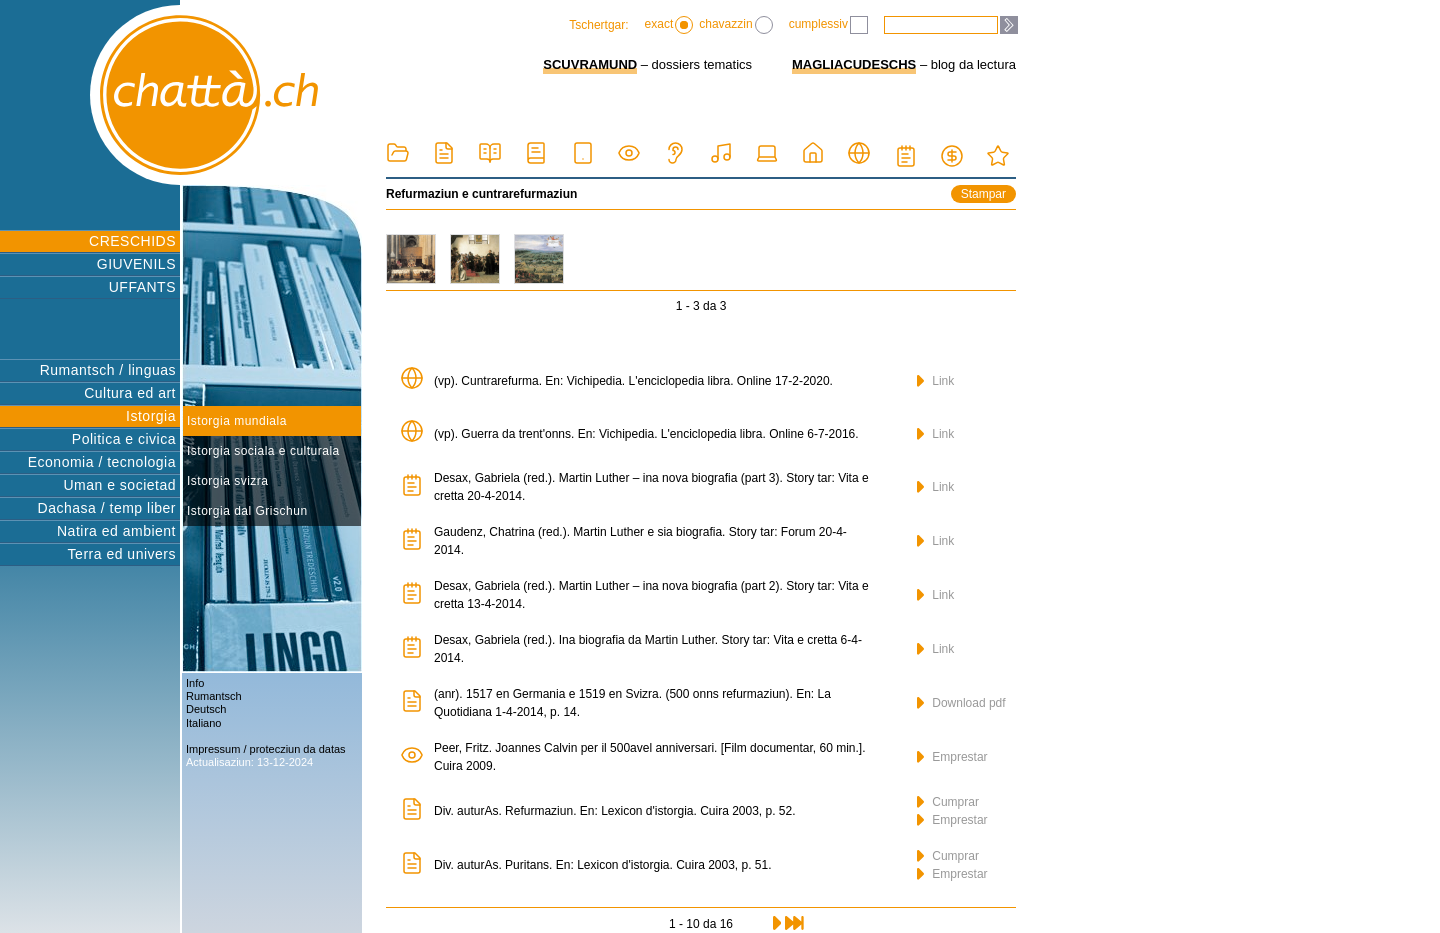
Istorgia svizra (228, 481)
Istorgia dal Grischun (247, 511)
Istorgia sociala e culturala (263, 451)
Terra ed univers (122, 554)
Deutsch (206, 709)
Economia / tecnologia (102, 462)
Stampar (983, 194)
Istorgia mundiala (237, 421)
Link (935, 381)
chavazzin (735, 25)
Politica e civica (124, 439)
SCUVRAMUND (590, 64)
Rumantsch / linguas (108, 370)
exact (669, 25)
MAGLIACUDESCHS (854, 64)
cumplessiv (828, 25)
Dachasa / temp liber (107, 508)
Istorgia (151, 416)
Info (195, 683)
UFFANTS (142, 287)
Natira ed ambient (116, 531)
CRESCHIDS (132, 241)
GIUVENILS (136, 264)
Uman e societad (119, 485)
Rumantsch (214, 696)
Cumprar (948, 802)
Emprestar (952, 757)
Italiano (203, 723)
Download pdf (961, 703)
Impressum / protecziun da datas (266, 749)
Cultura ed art (130, 393)
